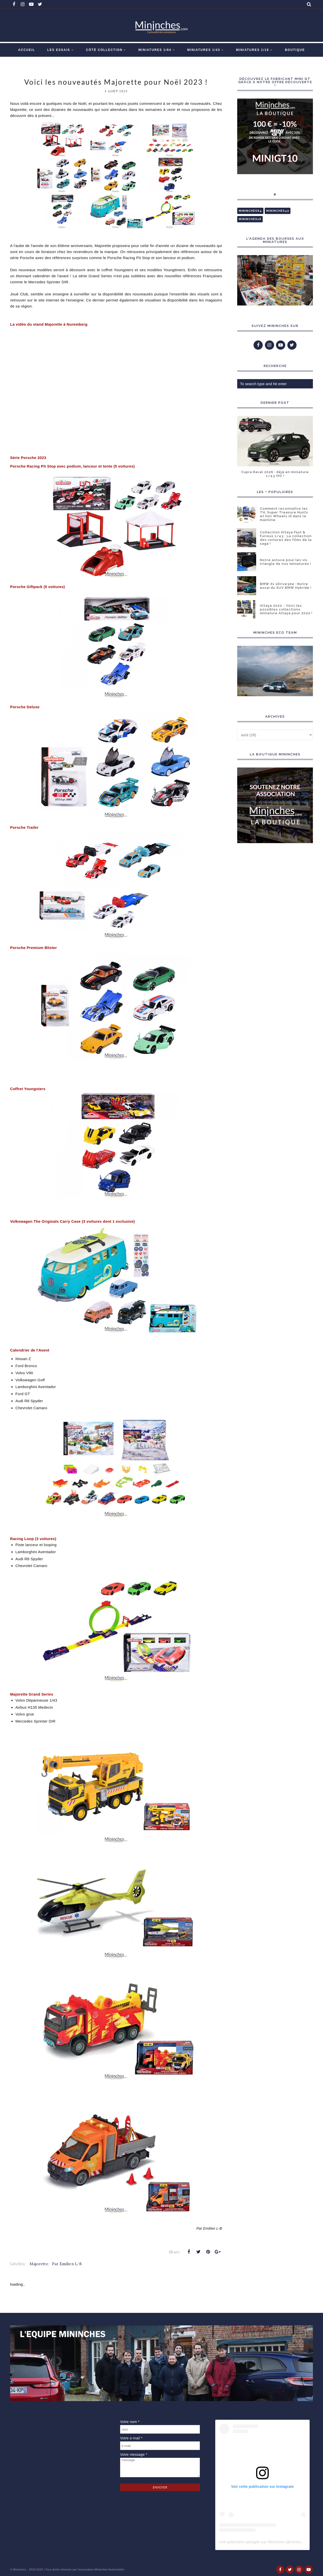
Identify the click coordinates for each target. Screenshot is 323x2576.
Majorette (39, 2263)
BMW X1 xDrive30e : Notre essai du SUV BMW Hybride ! (285, 586)
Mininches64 (250, 210)
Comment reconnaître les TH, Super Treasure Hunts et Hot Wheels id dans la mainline (284, 514)
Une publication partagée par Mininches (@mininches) (263, 2542)
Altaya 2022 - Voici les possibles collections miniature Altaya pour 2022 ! (286, 609)
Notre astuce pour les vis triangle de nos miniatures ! (285, 562)
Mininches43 (277, 210)
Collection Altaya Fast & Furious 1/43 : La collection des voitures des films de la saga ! (286, 537)
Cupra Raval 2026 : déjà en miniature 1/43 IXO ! (275, 474)
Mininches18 (250, 219)
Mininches (19, 2569)
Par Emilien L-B (67, 2263)
